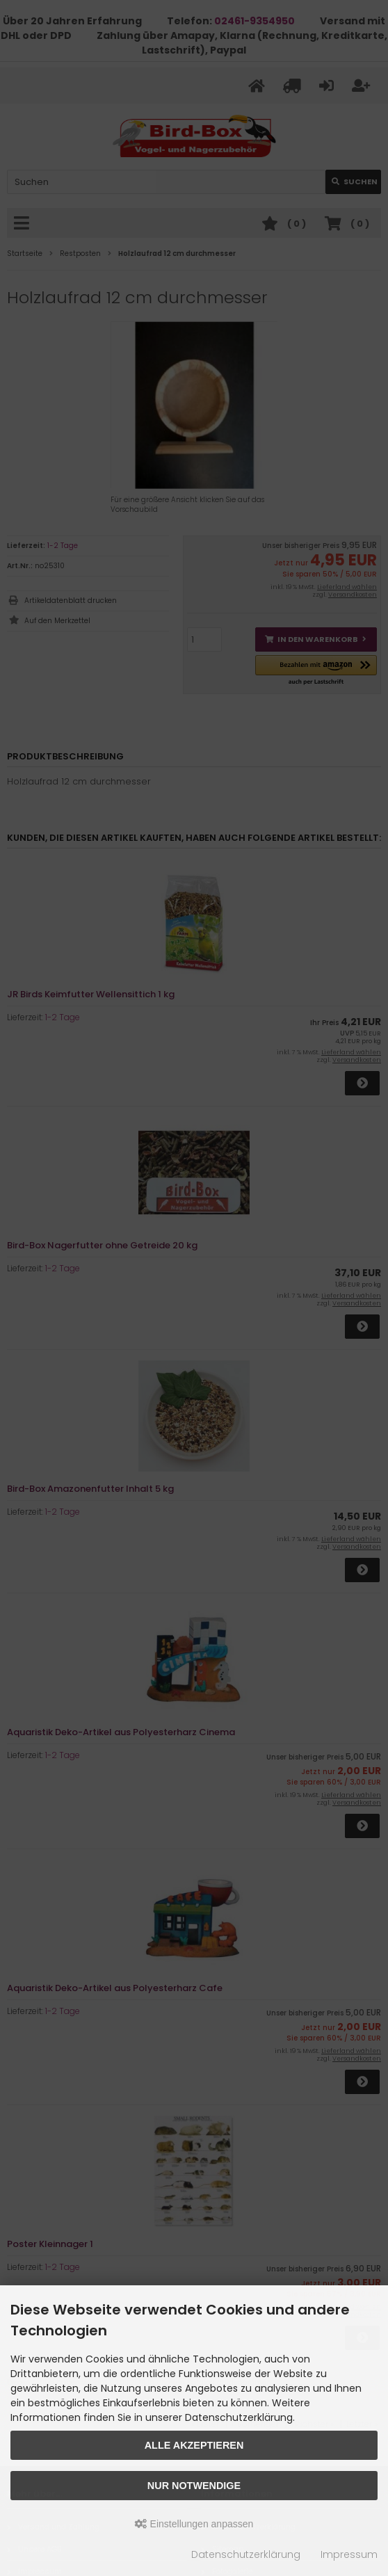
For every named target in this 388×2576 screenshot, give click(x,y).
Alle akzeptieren (194, 2445)
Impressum (349, 2554)
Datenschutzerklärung (245, 2554)
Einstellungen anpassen (194, 2523)
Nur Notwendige (194, 2485)
